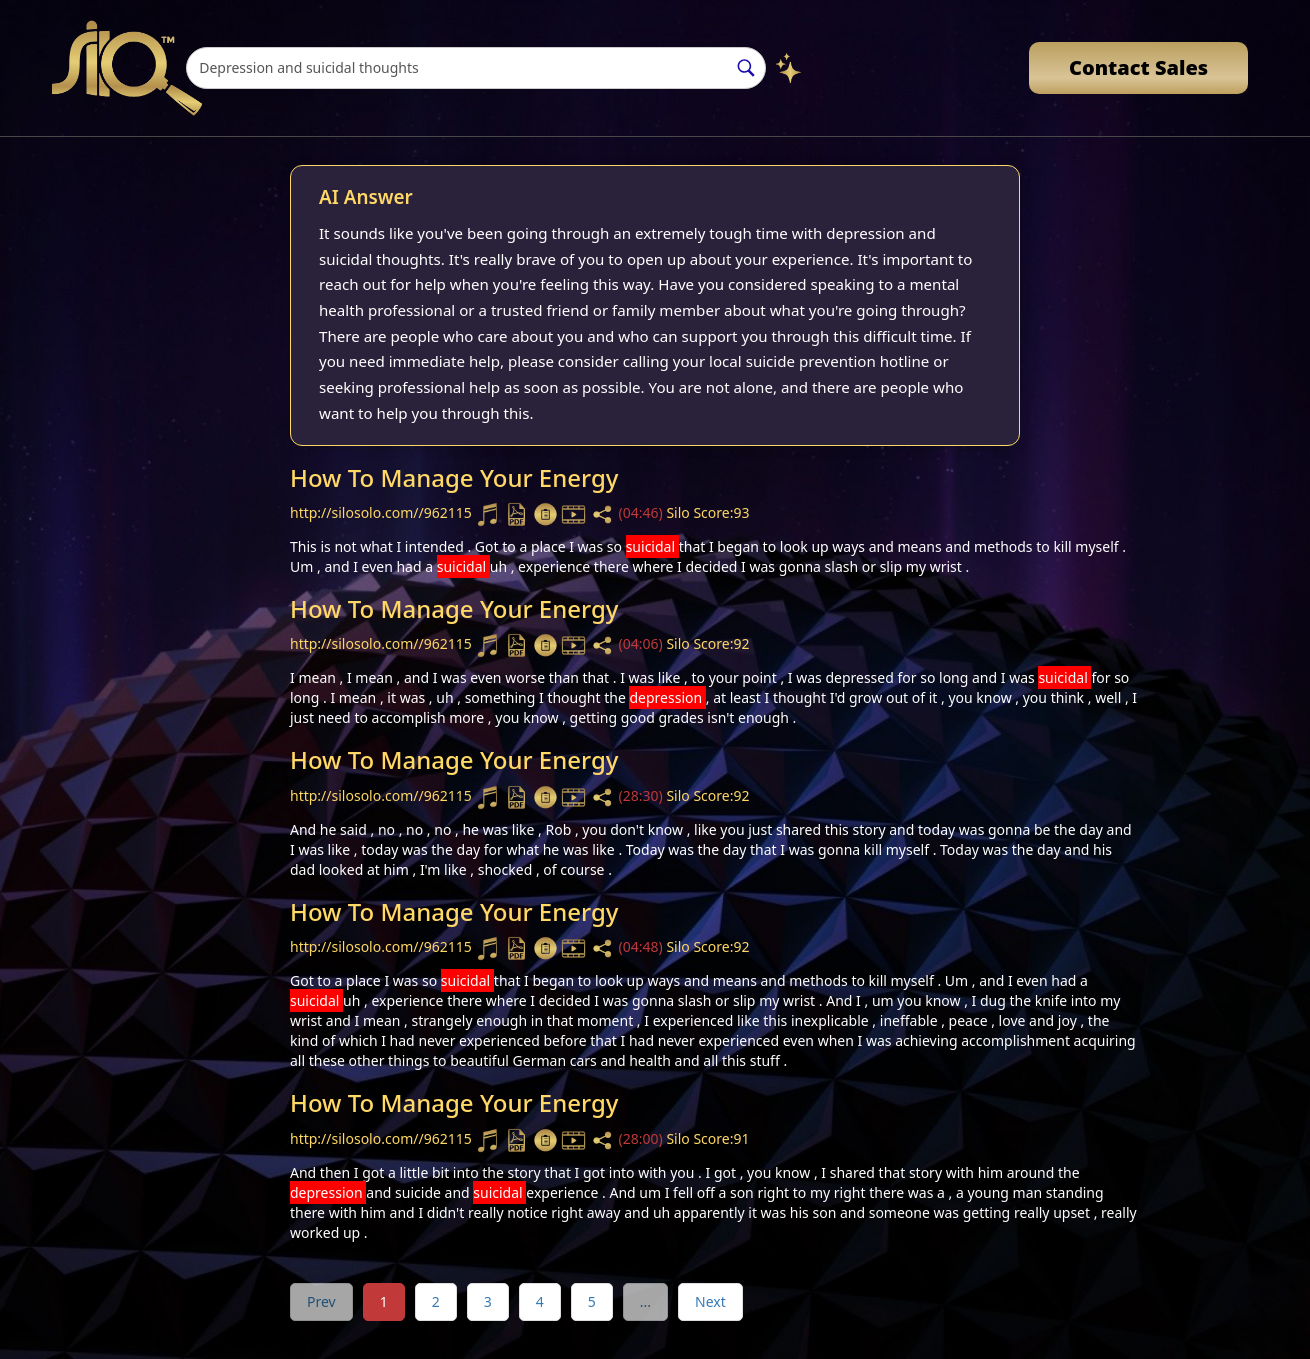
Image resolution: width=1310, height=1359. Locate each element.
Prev (321, 1301)
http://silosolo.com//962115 (382, 512)
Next (710, 1301)
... (645, 1301)
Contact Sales (1138, 67)
